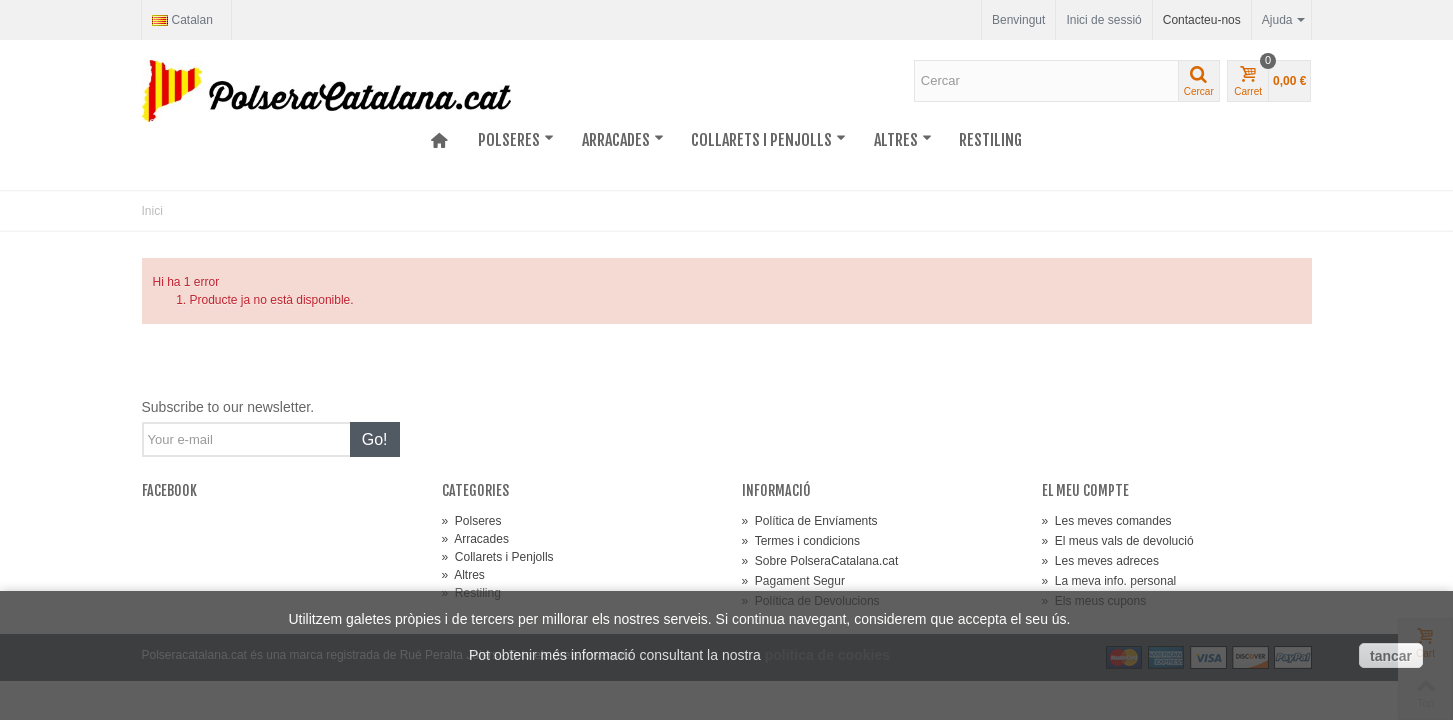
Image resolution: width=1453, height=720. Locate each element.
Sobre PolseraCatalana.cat (820, 561)
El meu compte (1085, 491)
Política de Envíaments (810, 521)
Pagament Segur (793, 581)
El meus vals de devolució (1118, 541)
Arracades (623, 140)
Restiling (990, 140)
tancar (1391, 656)
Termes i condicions (801, 541)
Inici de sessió (1103, 20)
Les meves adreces (1100, 561)
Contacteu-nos (1202, 20)
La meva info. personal (1109, 581)
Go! (375, 439)
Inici (152, 211)
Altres (903, 140)
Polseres (516, 140)
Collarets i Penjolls (768, 140)
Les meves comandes (1107, 521)
